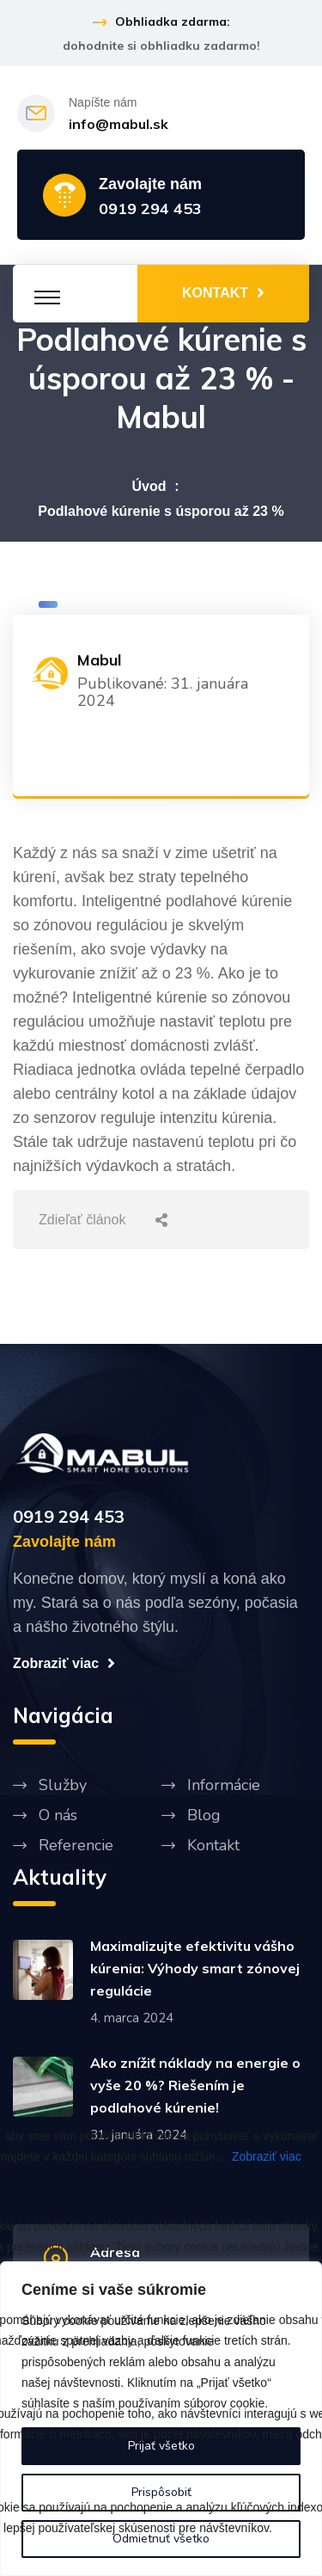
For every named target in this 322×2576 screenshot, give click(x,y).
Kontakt (213, 1845)
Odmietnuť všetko (161, 2538)
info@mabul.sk (118, 124)
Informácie (223, 1785)
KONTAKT (223, 292)
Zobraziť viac (266, 2156)
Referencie (76, 1845)
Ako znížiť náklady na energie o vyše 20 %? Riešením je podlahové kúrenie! (195, 2085)
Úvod (149, 486)
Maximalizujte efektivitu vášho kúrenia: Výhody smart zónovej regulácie (195, 1968)
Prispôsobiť (161, 2492)
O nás (58, 1815)
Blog (204, 1815)
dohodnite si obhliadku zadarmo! (161, 45)
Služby (63, 1785)
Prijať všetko (161, 2446)
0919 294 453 (150, 208)
